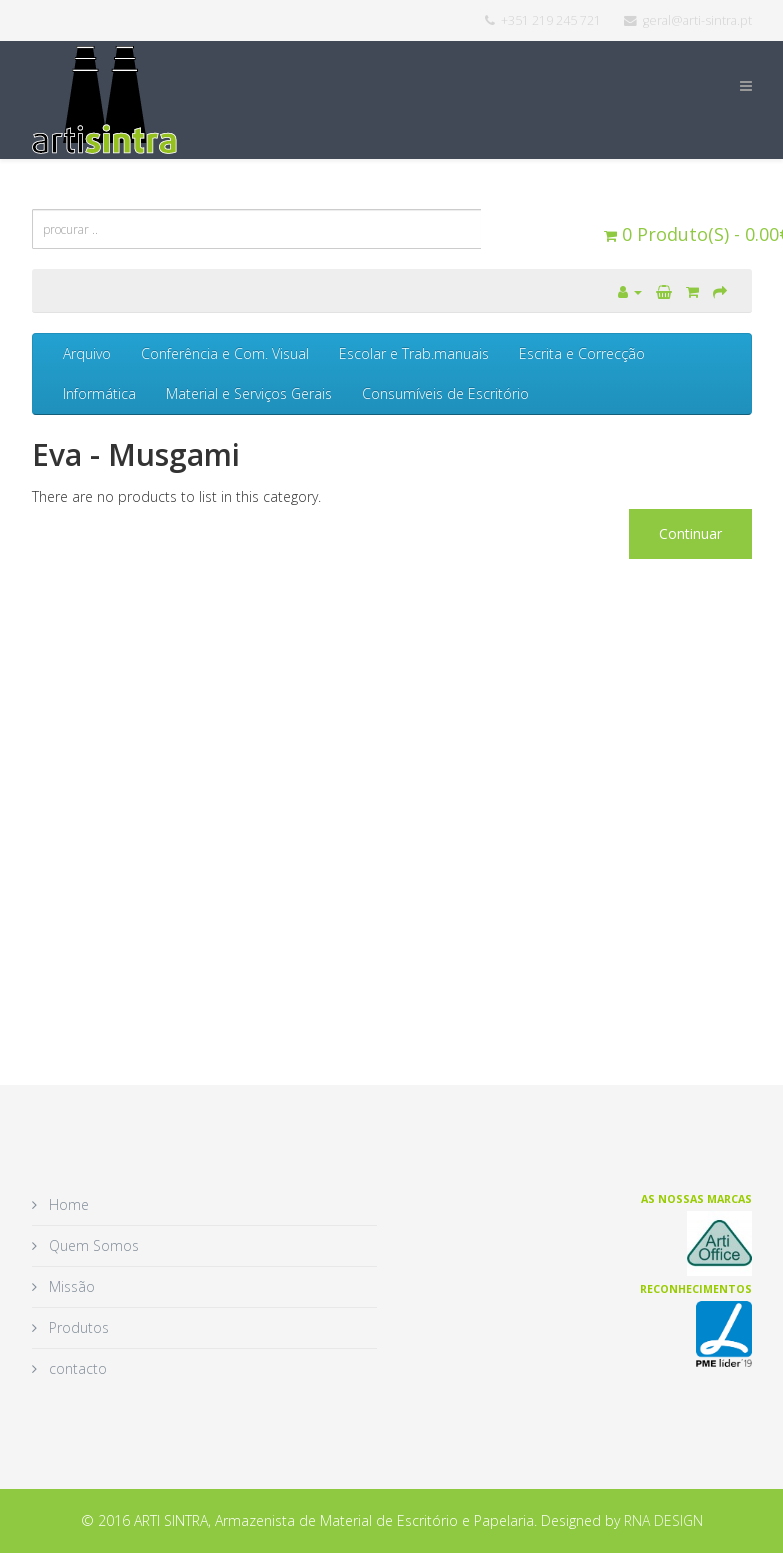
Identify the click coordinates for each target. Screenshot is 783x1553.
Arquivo (87, 353)
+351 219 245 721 (551, 20)
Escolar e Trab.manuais (414, 353)
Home (67, 1204)
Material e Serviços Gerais (249, 393)
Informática (99, 393)
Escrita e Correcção (582, 353)
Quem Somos (92, 1245)
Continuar (690, 533)
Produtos (77, 1327)
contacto (76, 1368)
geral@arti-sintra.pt (697, 20)
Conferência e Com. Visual (225, 353)
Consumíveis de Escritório (445, 393)
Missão (70, 1286)
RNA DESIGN (663, 1520)
